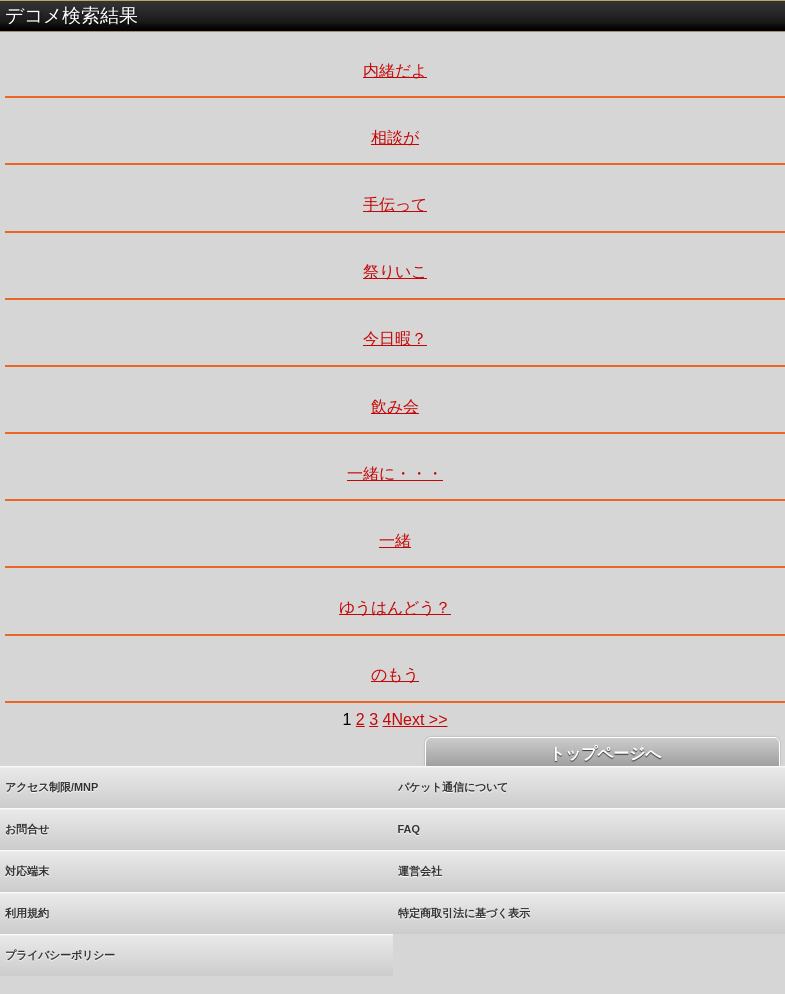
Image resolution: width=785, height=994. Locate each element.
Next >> (419, 719)
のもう (395, 674)
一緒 (395, 540)
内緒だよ (395, 70)
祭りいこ (395, 271)
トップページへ (602, 753)
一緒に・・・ (395, 473)
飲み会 (395, 406)
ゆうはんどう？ (395, 607)
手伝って (395, 204)
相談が (395, 137)
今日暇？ (395, 338)
